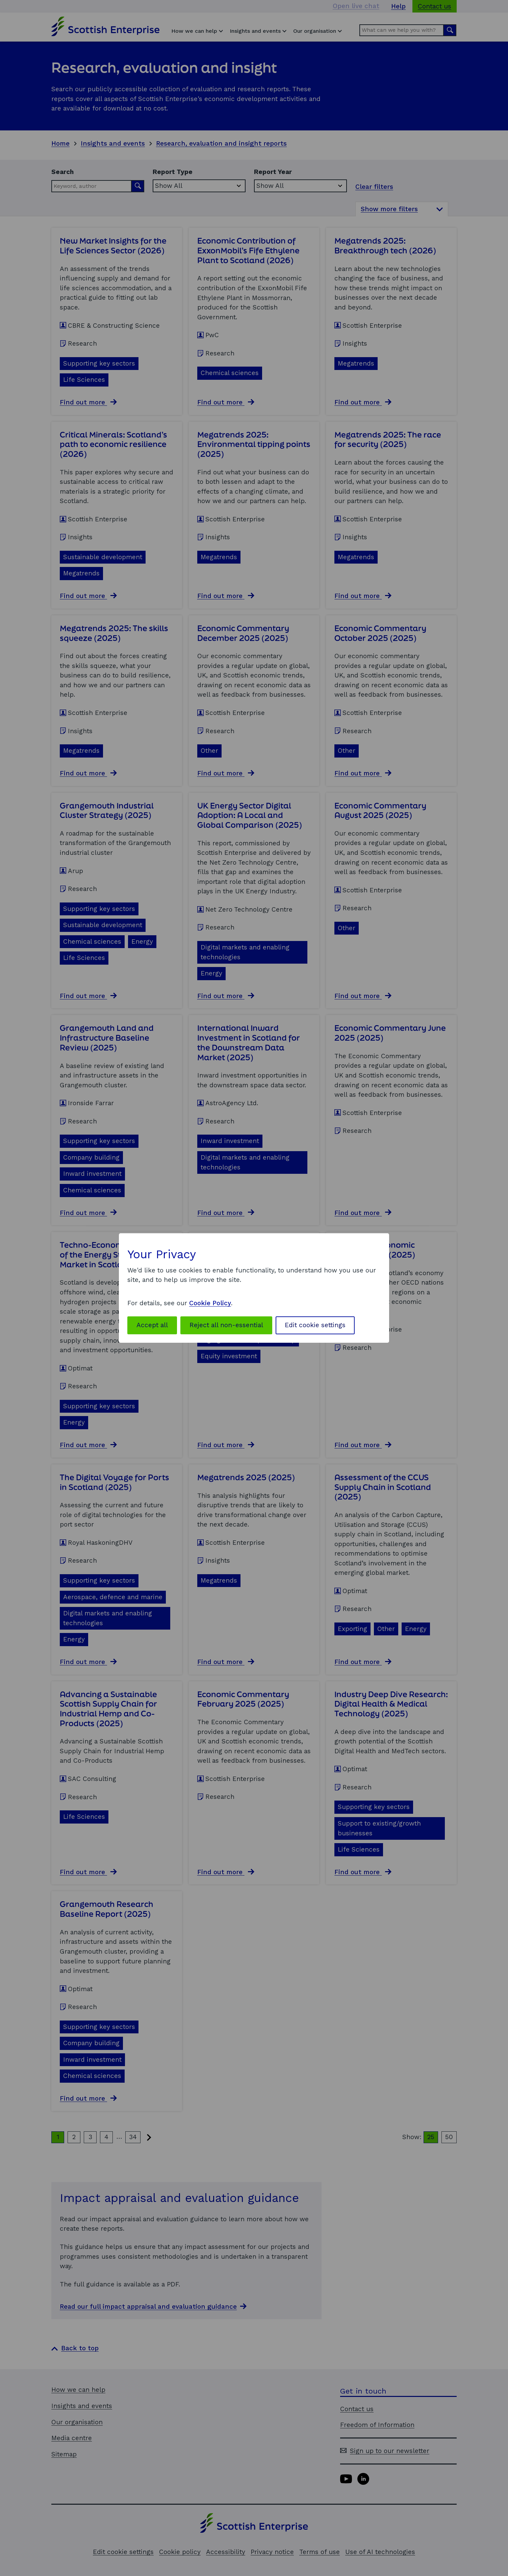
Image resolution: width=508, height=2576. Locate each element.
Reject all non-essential (226, 1325)
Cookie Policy (210, 1303)
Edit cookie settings (315, 1325)
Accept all (152, 1325)
